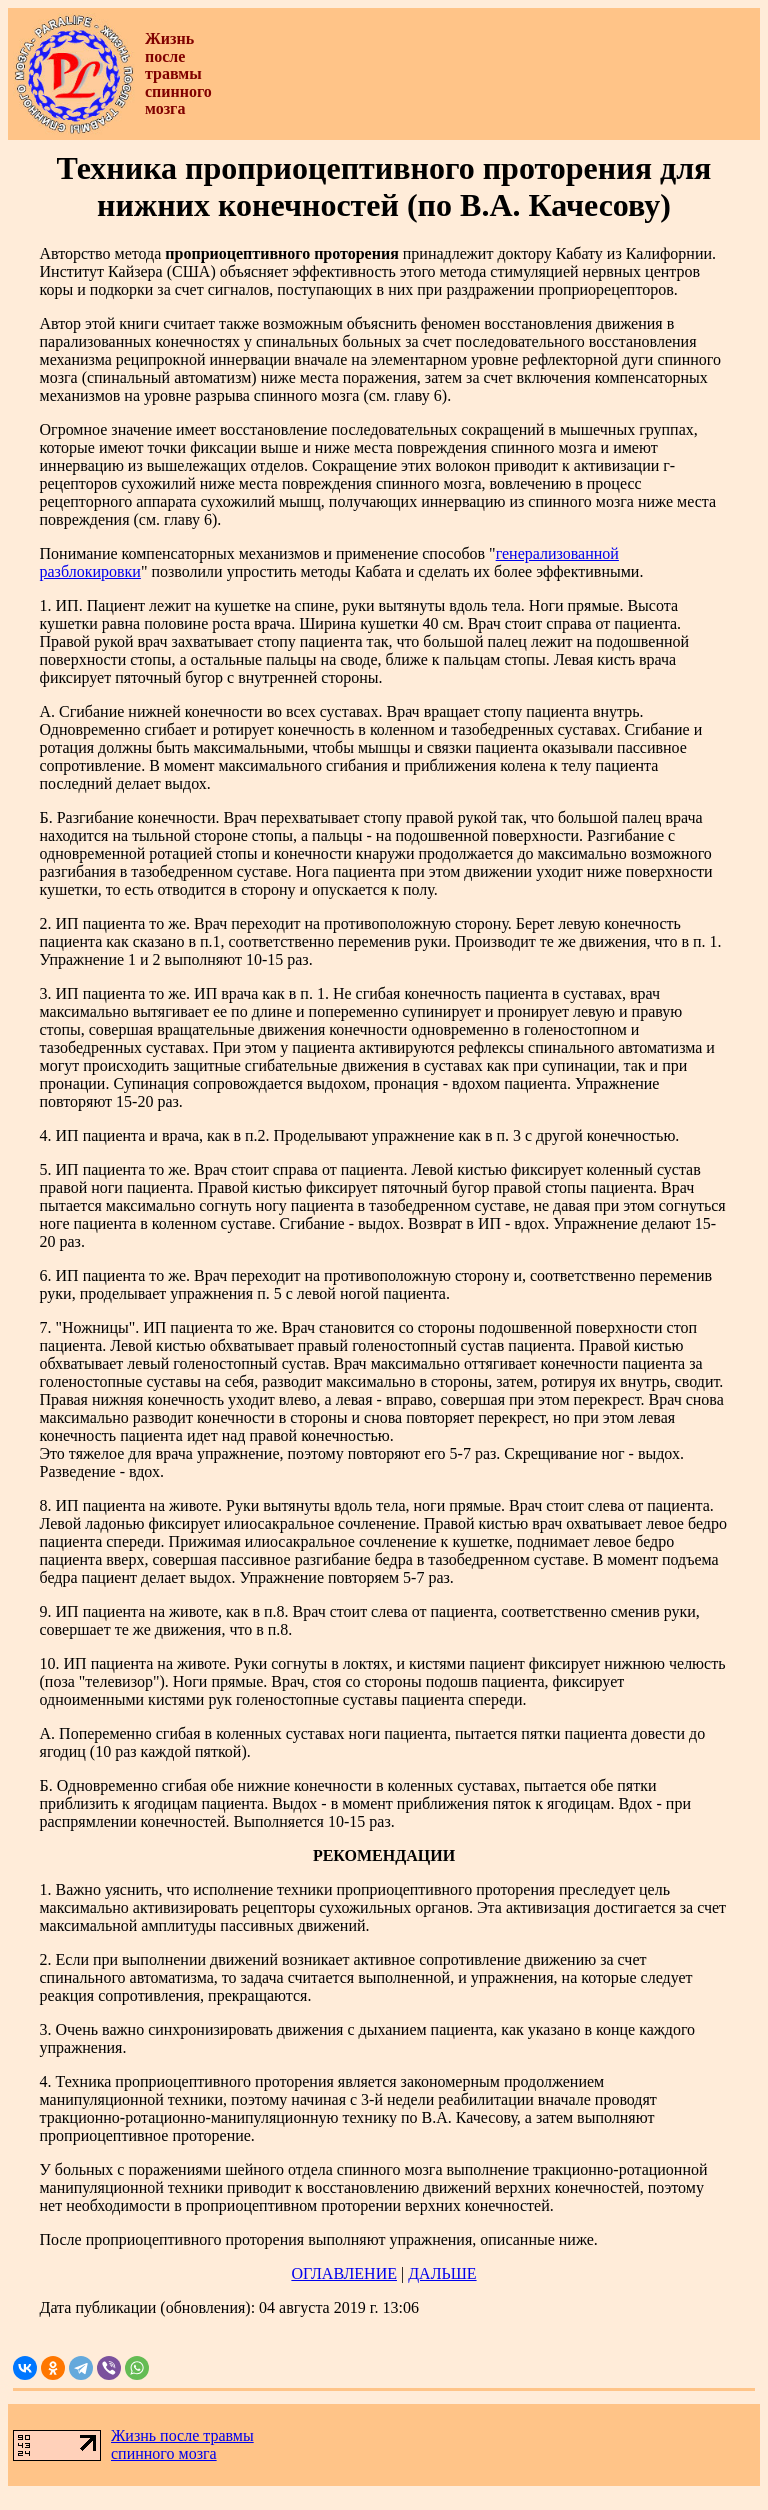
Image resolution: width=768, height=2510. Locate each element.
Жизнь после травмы (182, 2435)
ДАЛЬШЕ (442, 2273)
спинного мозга (164, 2453)
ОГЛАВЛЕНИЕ (344, 2273)
